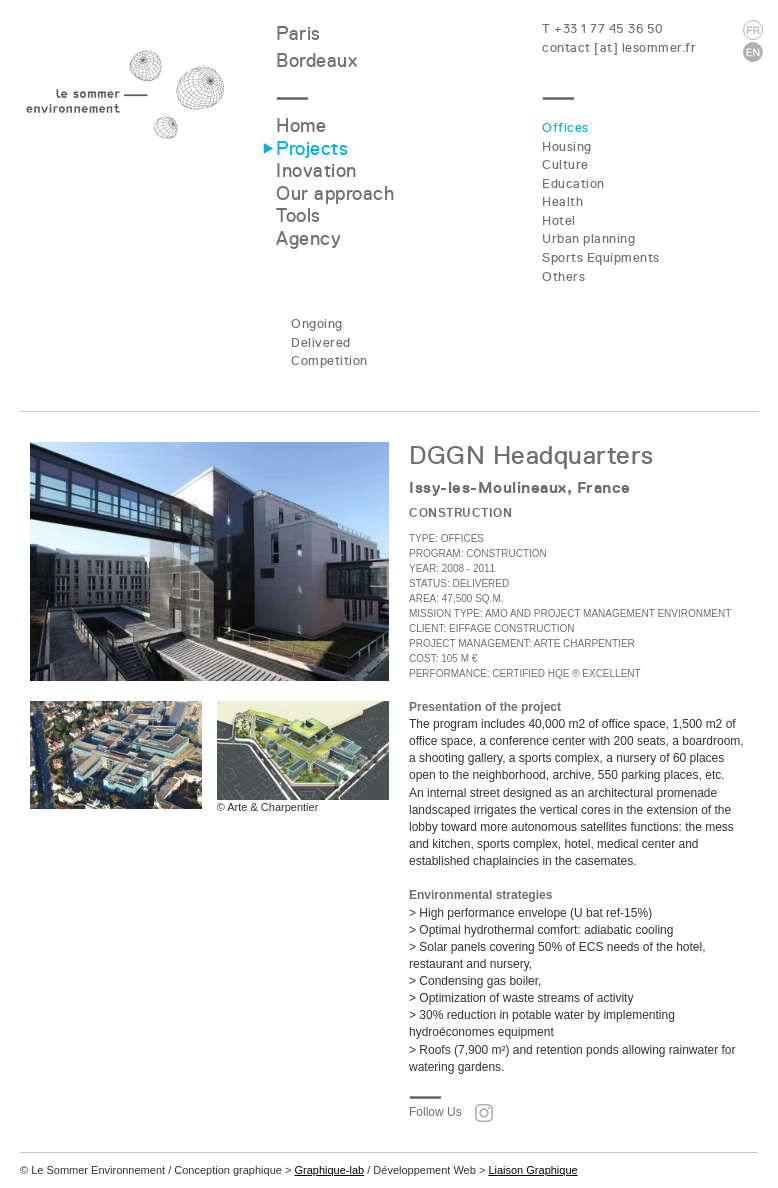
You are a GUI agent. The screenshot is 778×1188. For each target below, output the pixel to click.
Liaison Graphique (532, 1170)
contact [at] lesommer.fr (619, 47)
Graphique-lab (329, 1170)
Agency (308, 238)
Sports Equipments (601, 257)
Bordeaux (316, 60)
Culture (565, 164)
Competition (329, 360)
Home (301, 125)
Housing (567, 146)
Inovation (316, 170)
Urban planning (588, 238)
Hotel (559, 220)
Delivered (321, 342)
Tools (298, 215)
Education (573, 183)
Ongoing (317, 323)
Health (562, 201)
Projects (312, 148)
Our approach (335, 193)
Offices (565, 127)
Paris (298, 33)
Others (563, 276)
